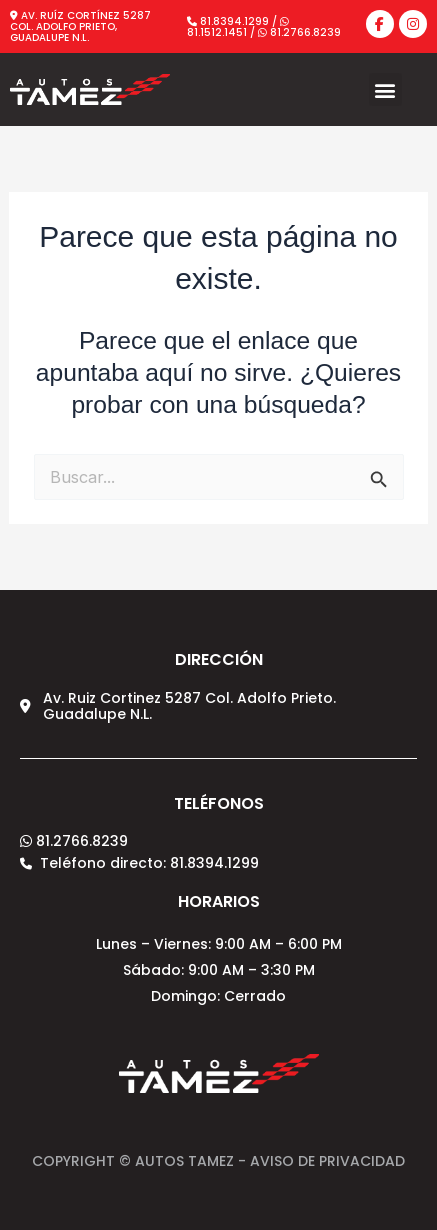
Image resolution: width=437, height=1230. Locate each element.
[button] (385, 89)
